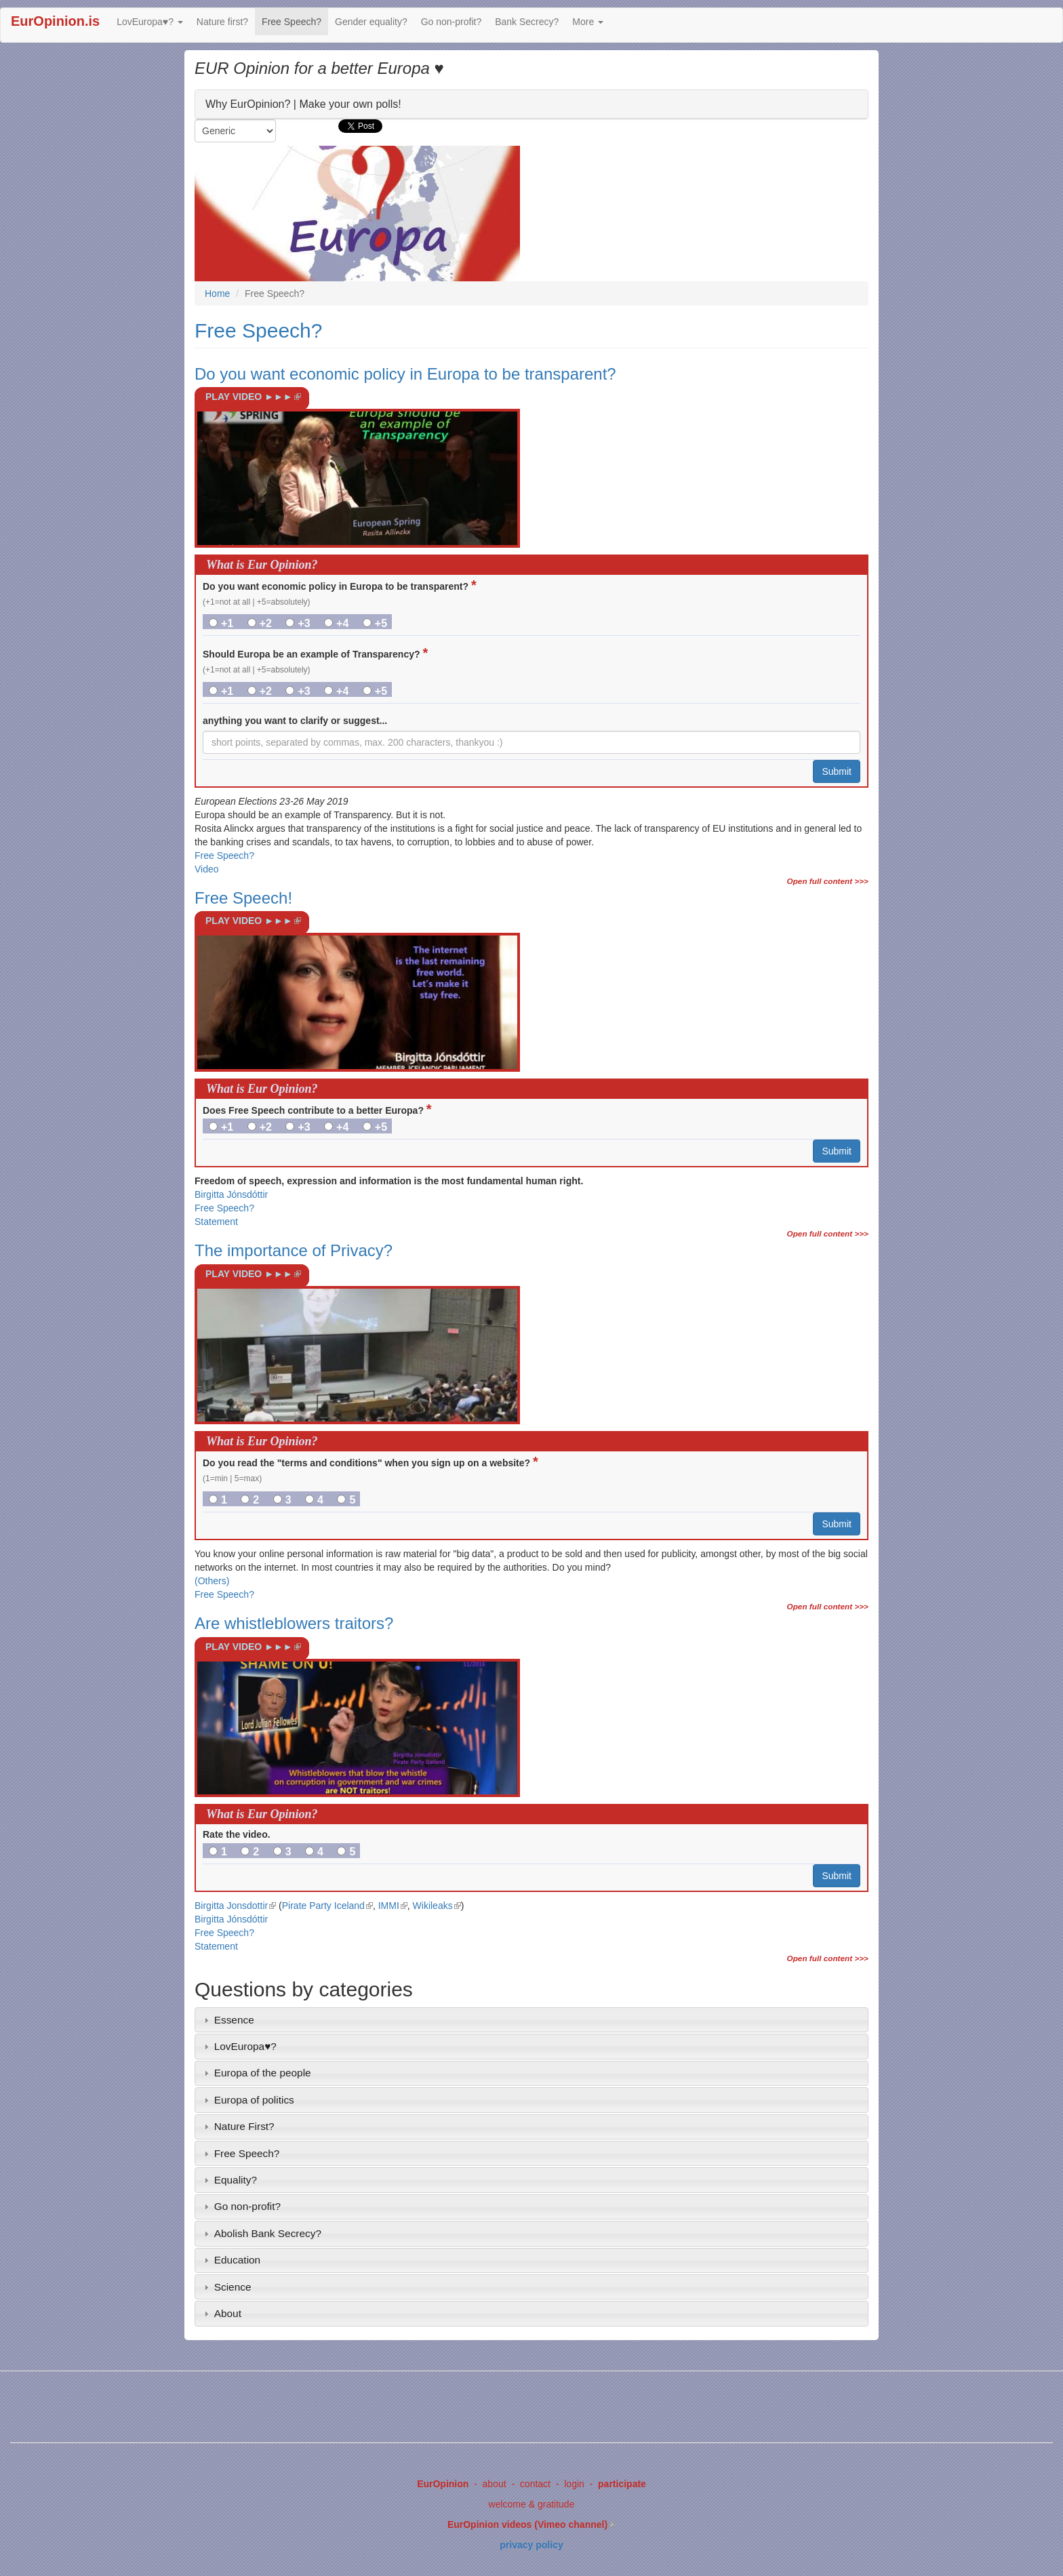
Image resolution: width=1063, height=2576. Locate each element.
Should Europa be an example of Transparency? (315, 653)
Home (217, 293)
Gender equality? (371, 21)
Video (207, 869)
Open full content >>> (827, 881)
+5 (375, 623)
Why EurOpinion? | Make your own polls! (303, 103)
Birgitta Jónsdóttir (231, 1194)
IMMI (392, 1905)
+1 (221, 623)
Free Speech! (243, 898)
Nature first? (222, 21)
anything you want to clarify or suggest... (295, 720)
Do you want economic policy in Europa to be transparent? (405, 374)
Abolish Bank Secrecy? (267, 2233)
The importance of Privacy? (294, 1250)
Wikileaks (437, 1905)
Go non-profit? (451, 21)
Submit (836, 771)
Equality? (235, 2180)
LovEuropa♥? (150, 21)
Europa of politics (254, 2100)
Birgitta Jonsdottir (235, 1905)
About (227, 2313)
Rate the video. (236, 1834)
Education (237, 2260)
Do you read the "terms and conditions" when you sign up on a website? (370, 1462)
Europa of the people (262, 2072)
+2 (259, 623)
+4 (336, 623)
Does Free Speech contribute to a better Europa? (317, 1109)
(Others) (212, 1580)
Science (233, 2287)
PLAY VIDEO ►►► (257, 400)
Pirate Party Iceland (327, 1905)
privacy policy (531, 2544)
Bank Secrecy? (527, 21)
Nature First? (244, 2126)
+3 (297, 623)
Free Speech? (291, 21)
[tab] (531, 2019)
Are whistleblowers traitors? (294, 1623)
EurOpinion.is (55, 21)
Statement (216, 1221)
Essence (234, 2020)
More (587, 21)
